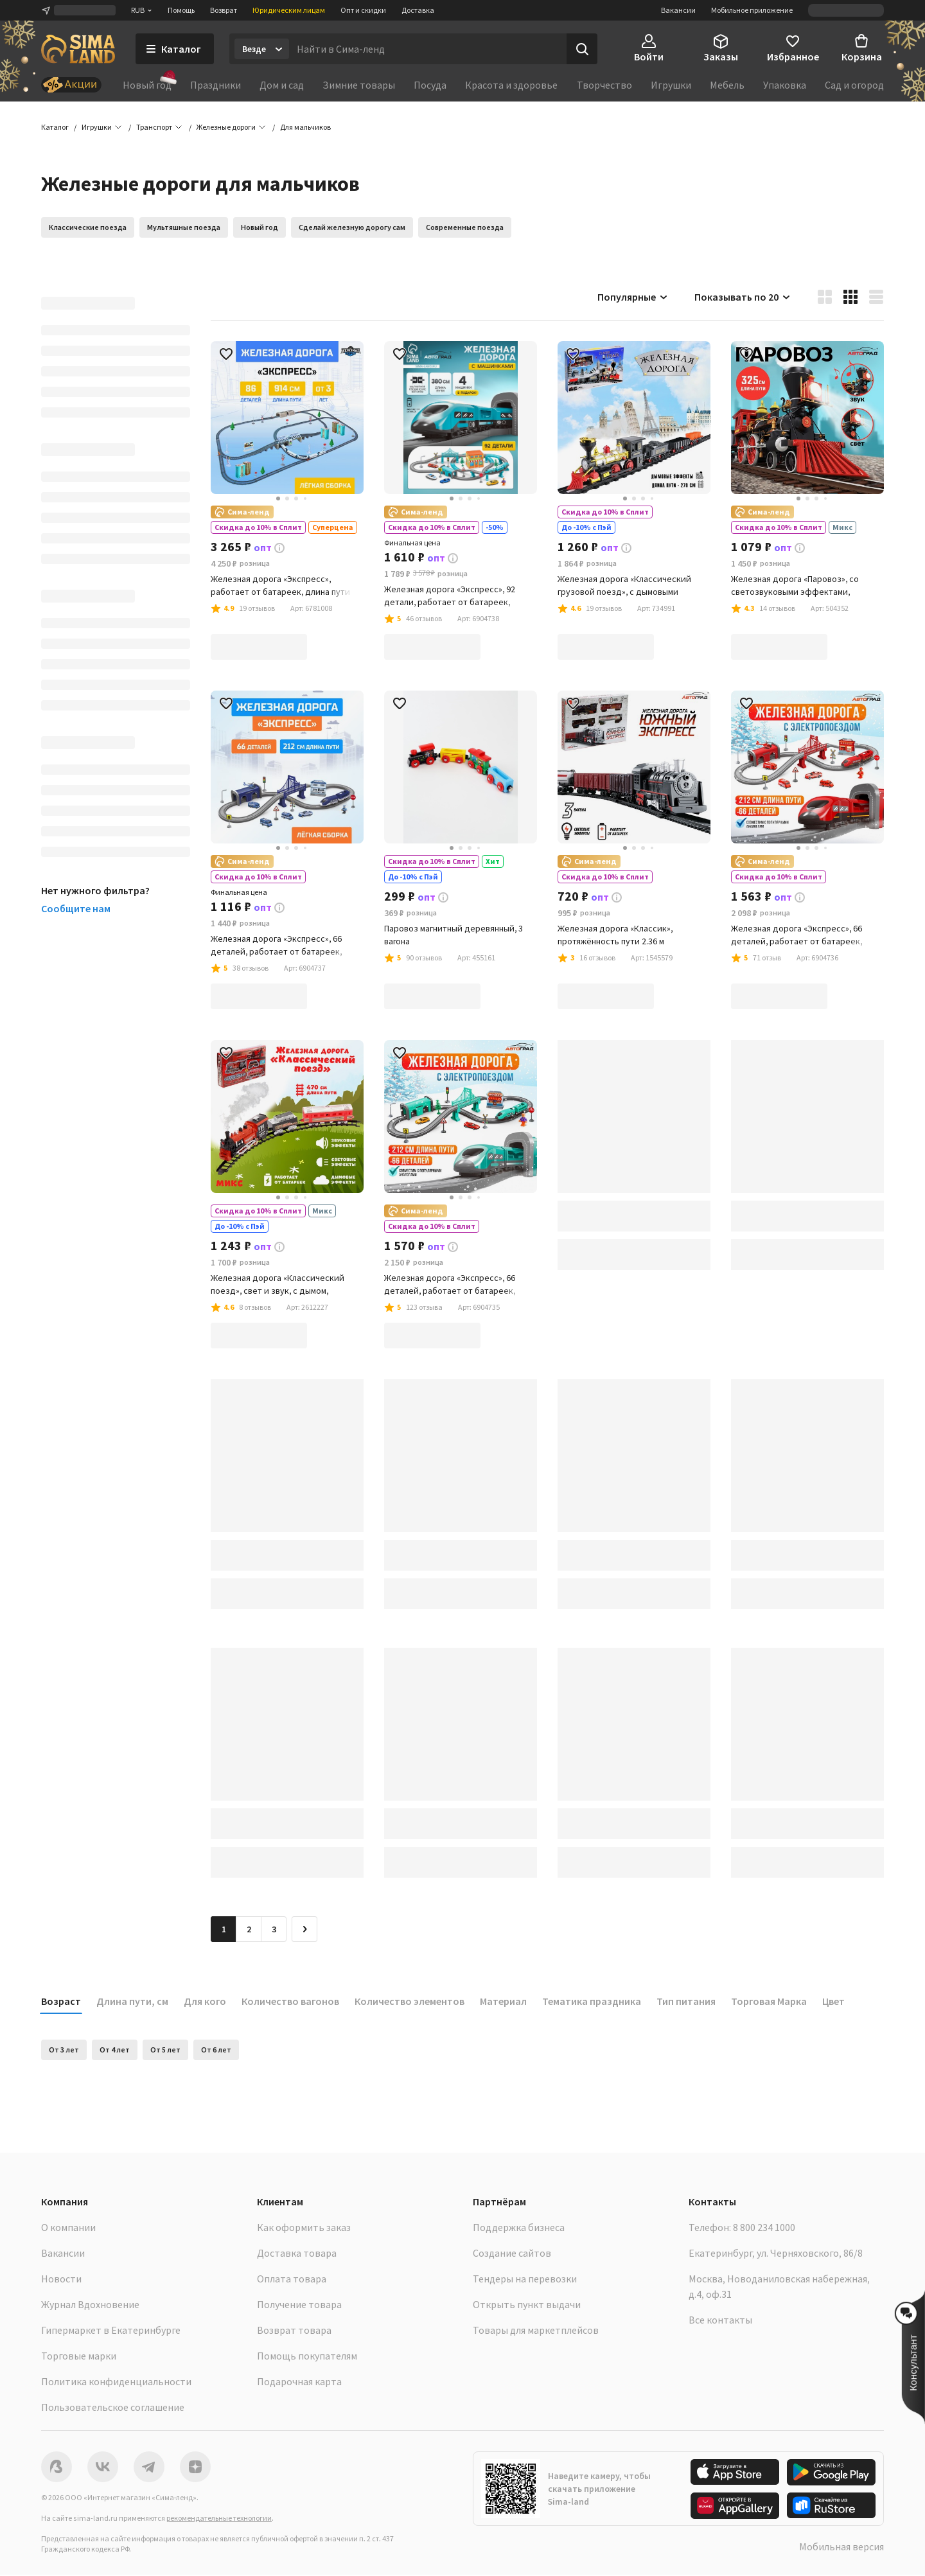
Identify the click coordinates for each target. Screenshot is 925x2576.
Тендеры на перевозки (525, 2279)
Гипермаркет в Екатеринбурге (111, 2331)
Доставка (417, 10)
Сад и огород (854, 84)
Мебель (727, 84)
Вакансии (678, 10)
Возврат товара (294, 2331)
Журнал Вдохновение (90, 2305)
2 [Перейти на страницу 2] (249, 1930)
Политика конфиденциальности (116, 2382)
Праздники (215, 84)
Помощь (181, 10)
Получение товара (299, 2305)
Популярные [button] (633, 298)
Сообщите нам (75, 909)
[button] (305, 128)
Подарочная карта (299, 2382)
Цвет (833, 2002)
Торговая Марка (769, 2002)
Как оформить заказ (304, 2228)
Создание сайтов (512, 2254)
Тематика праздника (591, 2002)
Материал (503, 2002)
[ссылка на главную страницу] (78, 49)
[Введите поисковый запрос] (428, 48)
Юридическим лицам (288, 10)
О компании (68, 2228)
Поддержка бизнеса (519, 2228)
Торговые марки (78, 2357)
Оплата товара (291, 2279)
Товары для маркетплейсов (536, 2331)
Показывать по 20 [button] (742, 298)
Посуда (430, 84)
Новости (61, 2279)
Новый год (147, 84)
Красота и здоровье (511, 84)
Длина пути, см (132, 2002)
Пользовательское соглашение (112, 2408)
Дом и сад (282, 84)
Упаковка (784, 84)
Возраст (61, 2002)
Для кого (205, 2002)
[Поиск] (582, 48)
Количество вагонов (290, 2002)
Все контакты (720, 2321)
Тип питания (686, 2002)
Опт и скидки (363, 10)
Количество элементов (409, 2002)
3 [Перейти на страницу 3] (274, 1930)
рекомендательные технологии (219, 2519)
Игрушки (671, 84)
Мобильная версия (841, 2547)
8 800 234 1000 (764, 2228)
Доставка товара (297, 2254)
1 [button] (224, 1930)
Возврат (223, 10)
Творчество (604, 84)
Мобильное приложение (752, 10)
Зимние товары (358, 84)
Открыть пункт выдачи (527, 2305)
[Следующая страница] (304, 1930)
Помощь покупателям (307, 2357)
